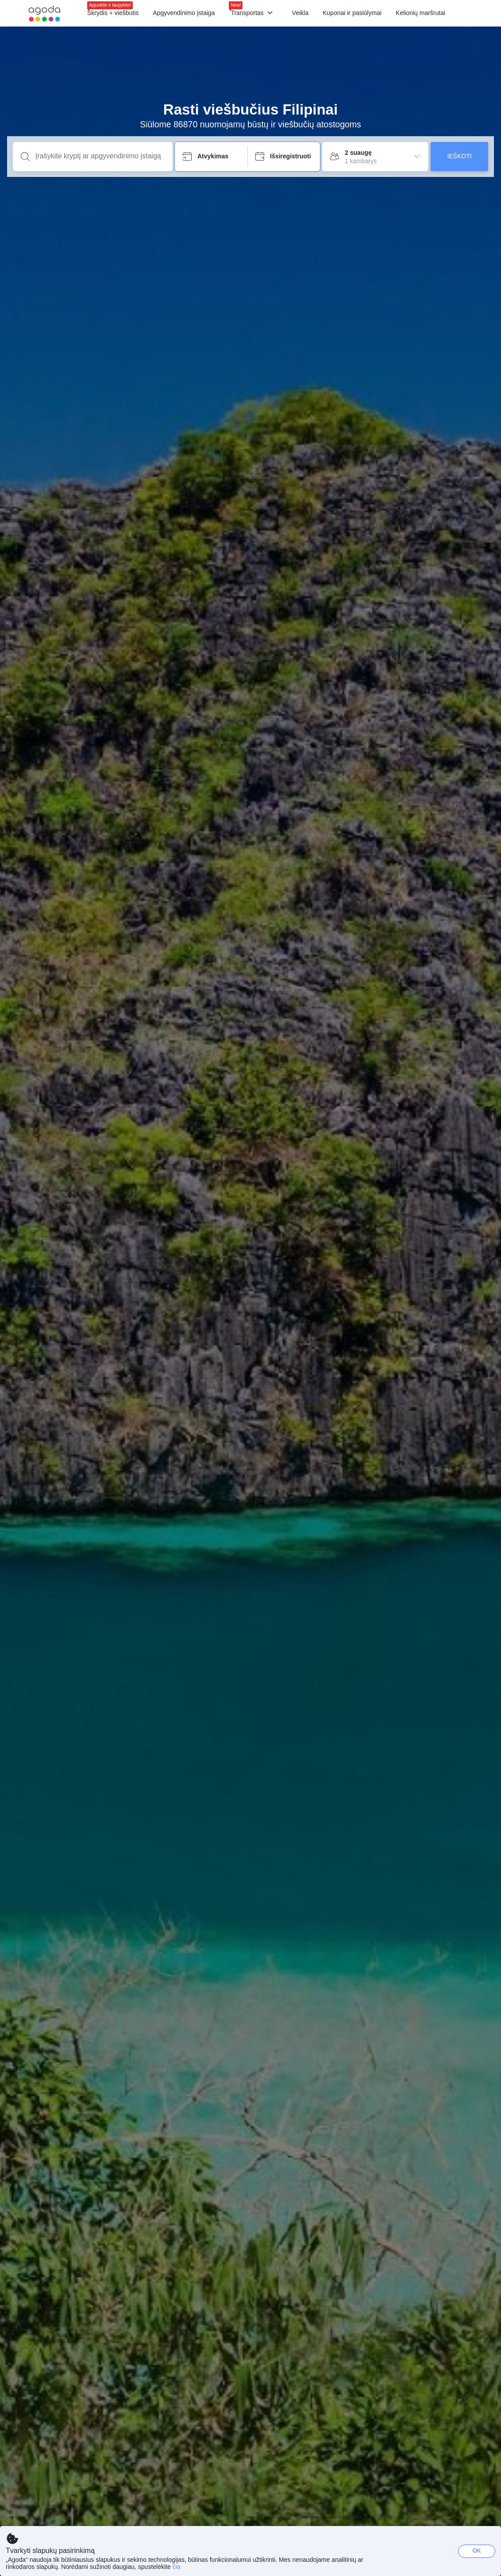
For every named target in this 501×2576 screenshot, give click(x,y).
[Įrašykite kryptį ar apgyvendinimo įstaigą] (99, 156)
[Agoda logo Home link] (44, 13)
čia (177, 2566)
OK (477, 2550)
